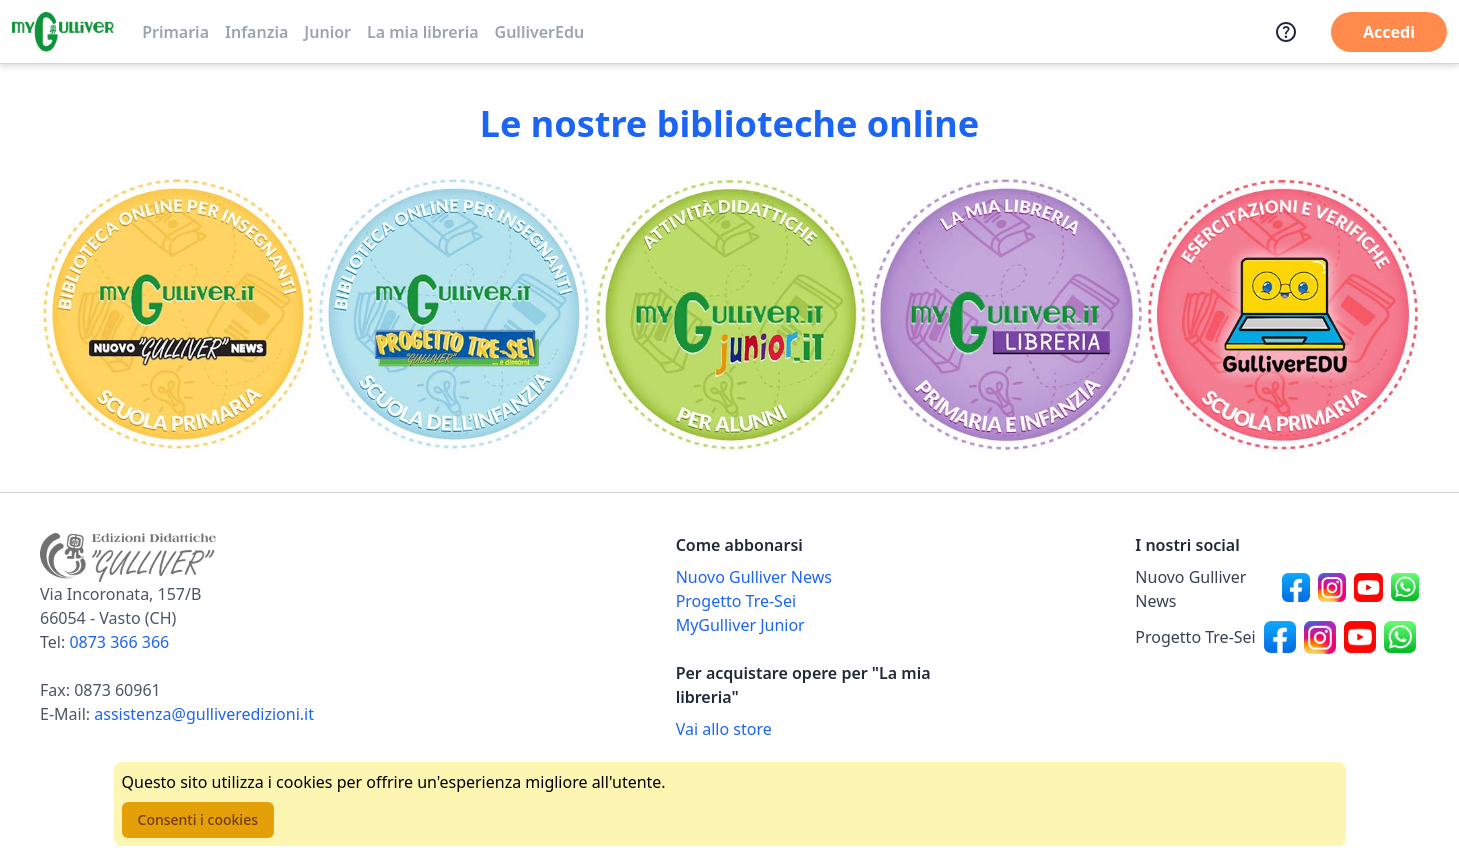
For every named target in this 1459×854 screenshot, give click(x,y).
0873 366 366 (119, 642)
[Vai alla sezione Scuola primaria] (178, 314)
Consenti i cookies (198, 819)
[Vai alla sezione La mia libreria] (1005, 314)
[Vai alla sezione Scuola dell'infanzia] (454, 314)
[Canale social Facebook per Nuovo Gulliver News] (1296, 589)
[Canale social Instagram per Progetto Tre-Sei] (1320, 637)
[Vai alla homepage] (63, 32)
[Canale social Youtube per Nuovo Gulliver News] (1368, 589)
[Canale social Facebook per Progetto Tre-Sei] (1280, 637)
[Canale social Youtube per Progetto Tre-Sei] (1360, 637)
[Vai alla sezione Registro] (1281, 314)
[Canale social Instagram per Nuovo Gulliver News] (1332, 589)
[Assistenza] (1286, 32)
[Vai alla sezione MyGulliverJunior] (730, 314)
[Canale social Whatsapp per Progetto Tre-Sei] (1400, 637)
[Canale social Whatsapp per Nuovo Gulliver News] (1405, 589)
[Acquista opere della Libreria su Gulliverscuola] (818, 729)
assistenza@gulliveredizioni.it (204, 714)
